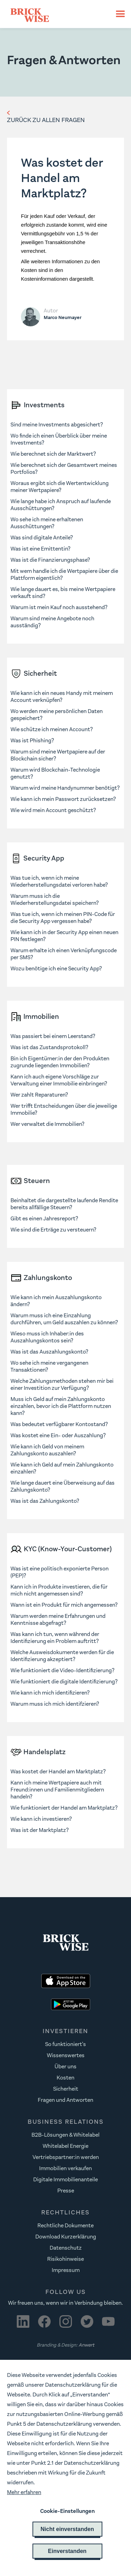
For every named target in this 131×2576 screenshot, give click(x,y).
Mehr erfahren (24, 2492)
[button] (117, 14)
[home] (56, 14)
